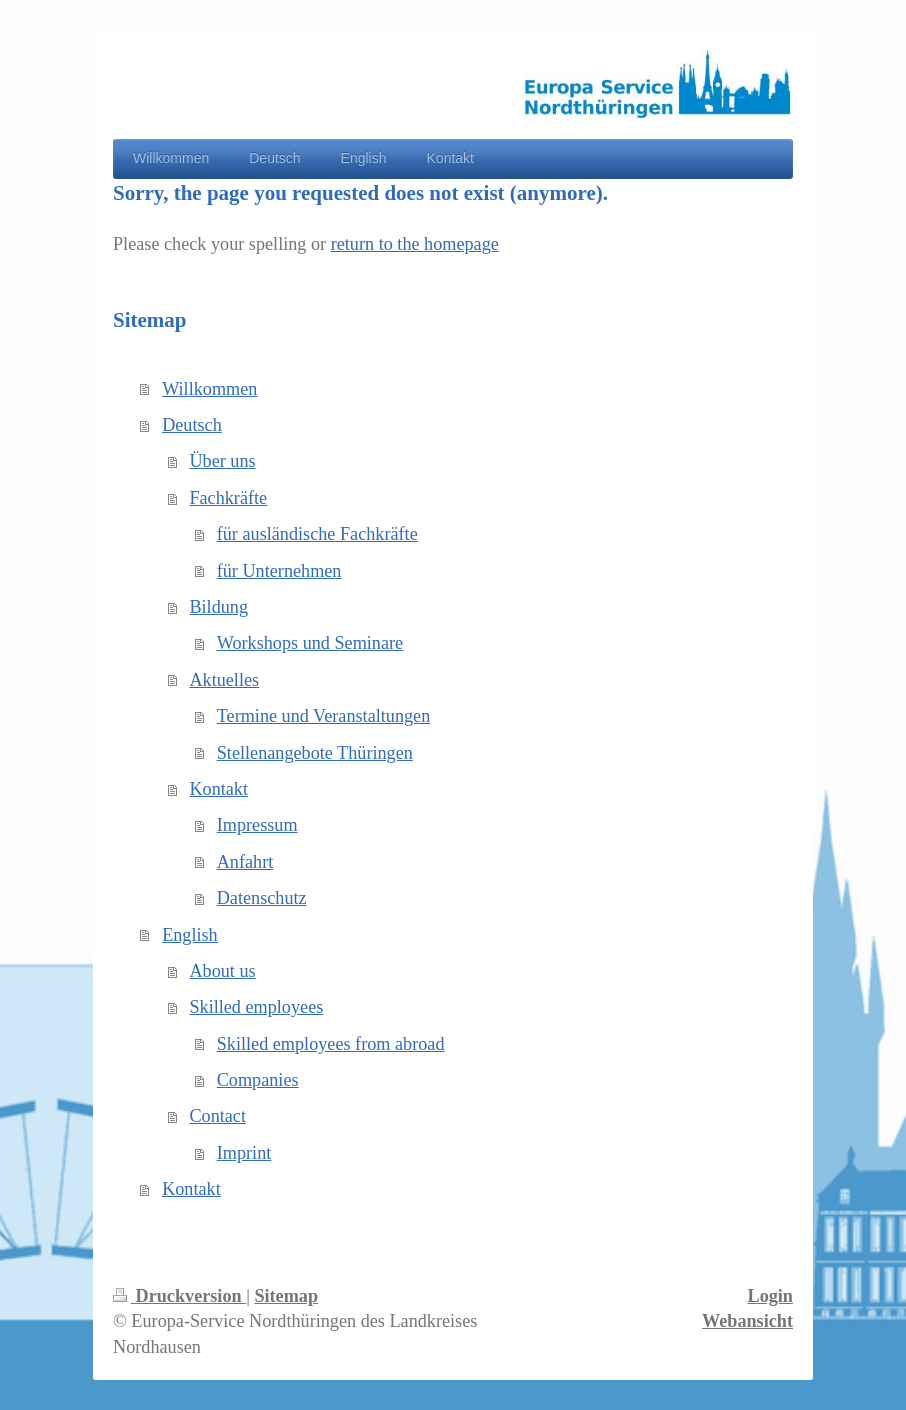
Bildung (218, 607)
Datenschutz (262, 898)
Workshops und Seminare (310, 643)
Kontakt (218, 789)
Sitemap (286, 1296)
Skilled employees (256, 1007)
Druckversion (179, 1296)
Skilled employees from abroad (331, 1044)
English (190, 935)
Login (771, 1296)
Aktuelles (224, 680)
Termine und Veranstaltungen (324, 716)
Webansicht (747, 1321)
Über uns (222, 461)
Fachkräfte (228, 498)
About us (222, 971)
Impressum (257, 825)
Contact (217, 1116)
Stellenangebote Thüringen (315, 753)
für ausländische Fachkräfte (317, 534)
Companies (258, 1080)
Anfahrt (245, 862)
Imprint (244, 1153)
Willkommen (209, 389)
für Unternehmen (279, 571)
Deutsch (192, 425)
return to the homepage (415, 244)
